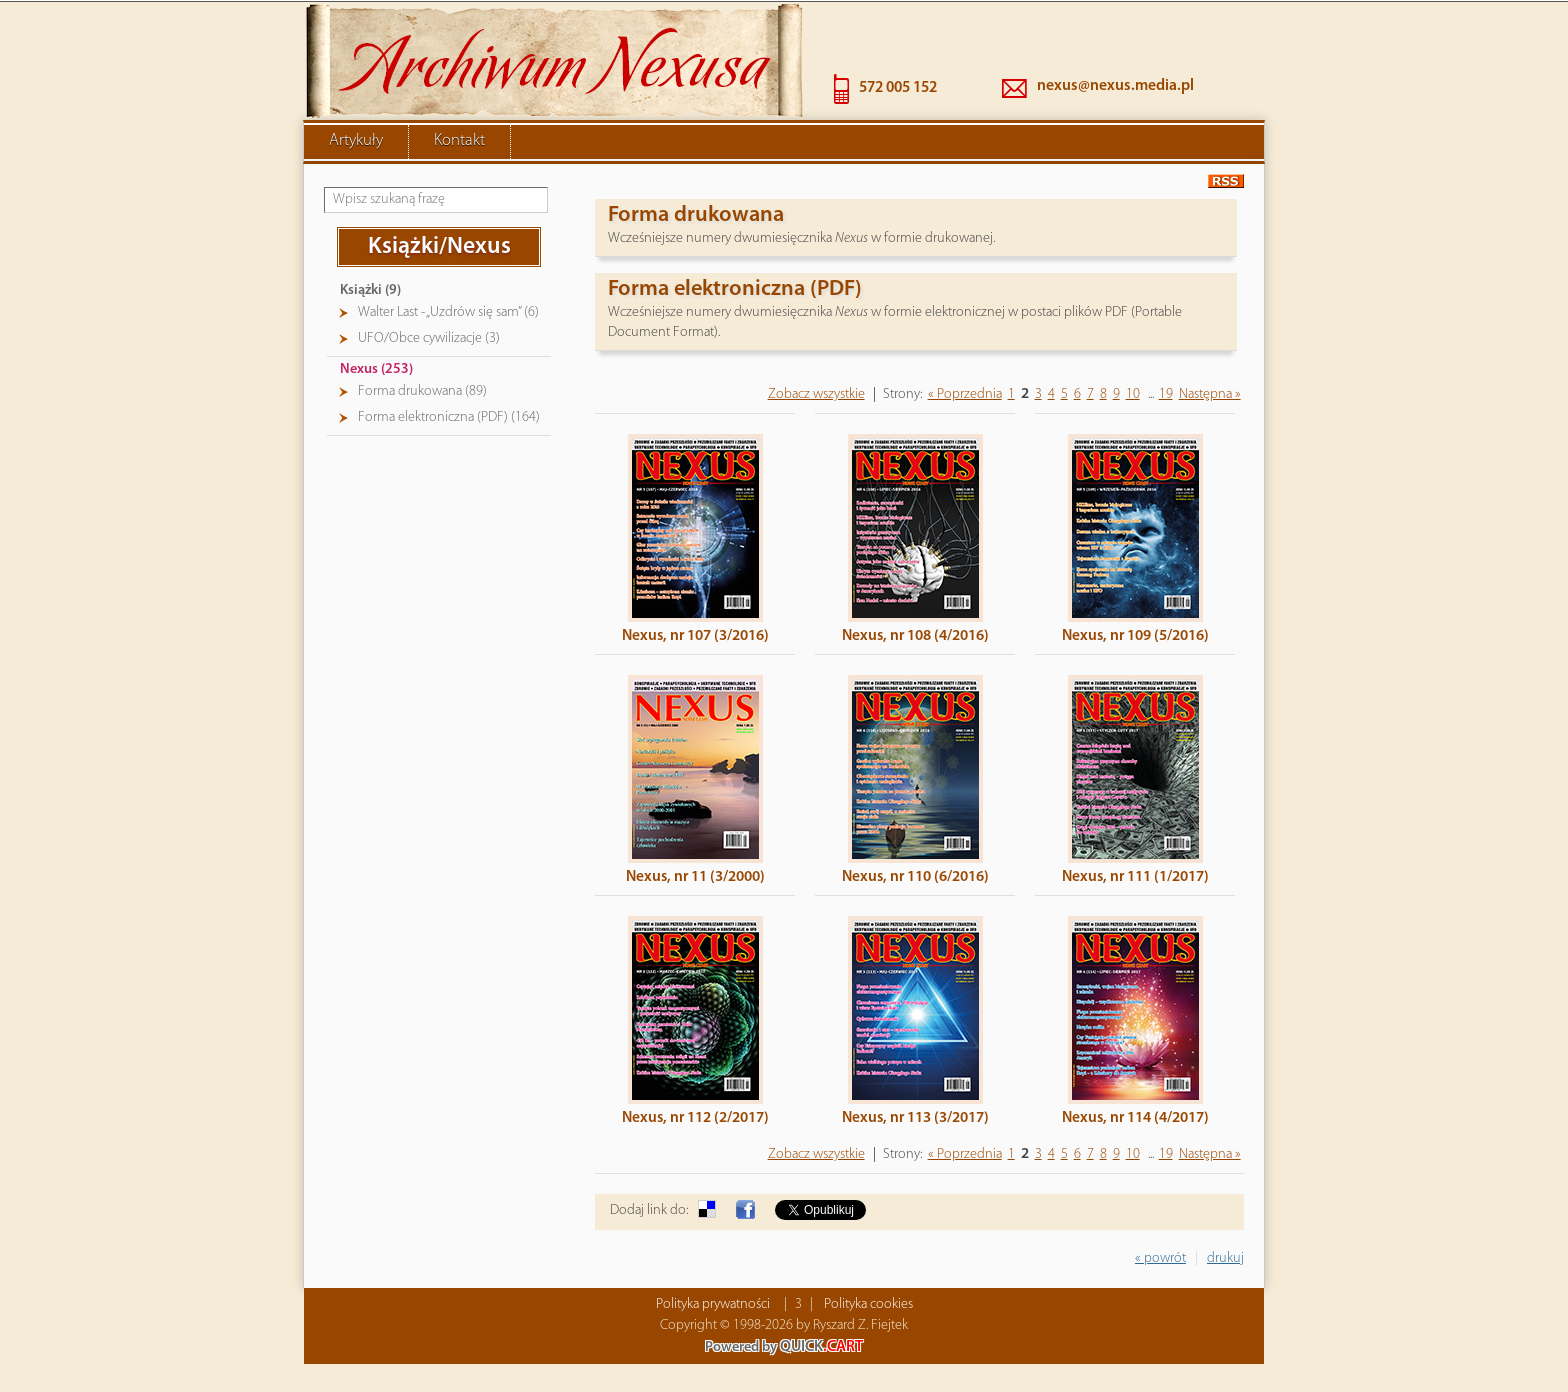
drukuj (1225, 1256)
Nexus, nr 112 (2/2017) (695, 1116)
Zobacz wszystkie (816, 392)
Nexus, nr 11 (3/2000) (695, 875)
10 (1133, 392)
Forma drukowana (696, 213)
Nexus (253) (376, 367)
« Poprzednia (965, 392)
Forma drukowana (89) (422, 389)
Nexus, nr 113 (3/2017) (915, 1116)
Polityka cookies (868, 1302)
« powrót (1160, 1256)
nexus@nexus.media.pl (1115, 84)
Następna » (1210, 392)
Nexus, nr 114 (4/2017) (1135, 1116)
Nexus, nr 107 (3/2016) (695, 634)
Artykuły (356, 139)
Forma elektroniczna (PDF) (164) (449, 415)
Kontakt (459, 139)
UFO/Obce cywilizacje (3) (429, 336)
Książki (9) (370, 288)
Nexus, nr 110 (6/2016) (915, 875)
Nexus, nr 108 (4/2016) (915, 634)
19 (1166, 392)
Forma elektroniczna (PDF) (735, 287)
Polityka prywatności (713, 1302)
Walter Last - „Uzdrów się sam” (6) (448, 310)
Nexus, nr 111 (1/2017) (1135, 875)
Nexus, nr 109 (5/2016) (1135, 634)
